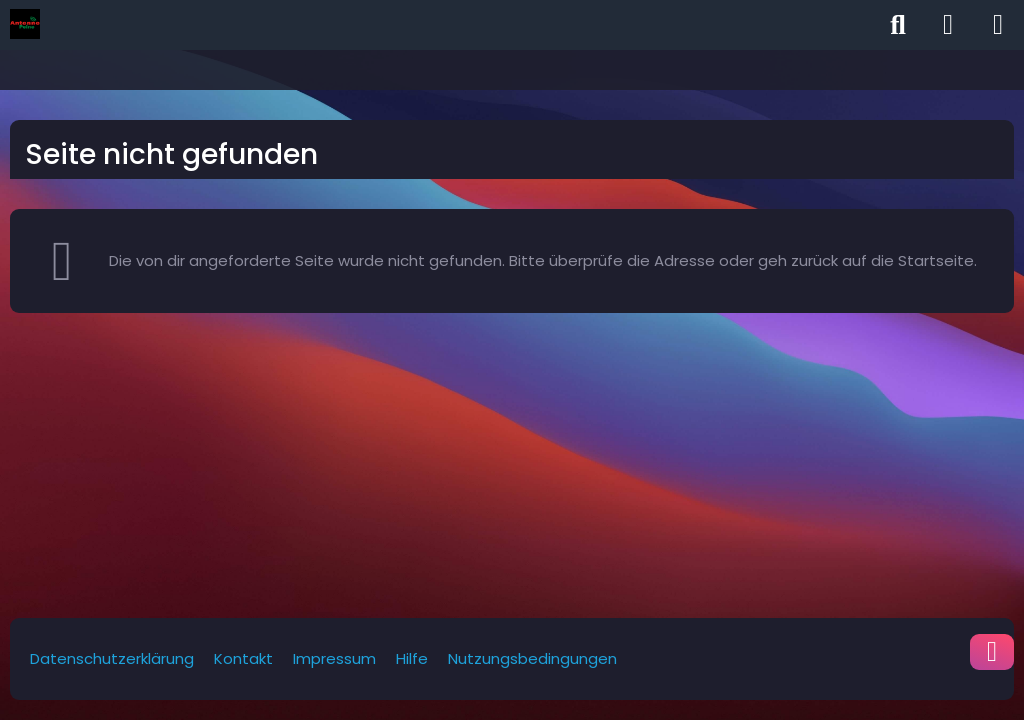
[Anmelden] (948, 25)
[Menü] (998, 25)
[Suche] (898, 25)
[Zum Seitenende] (992, 652)
